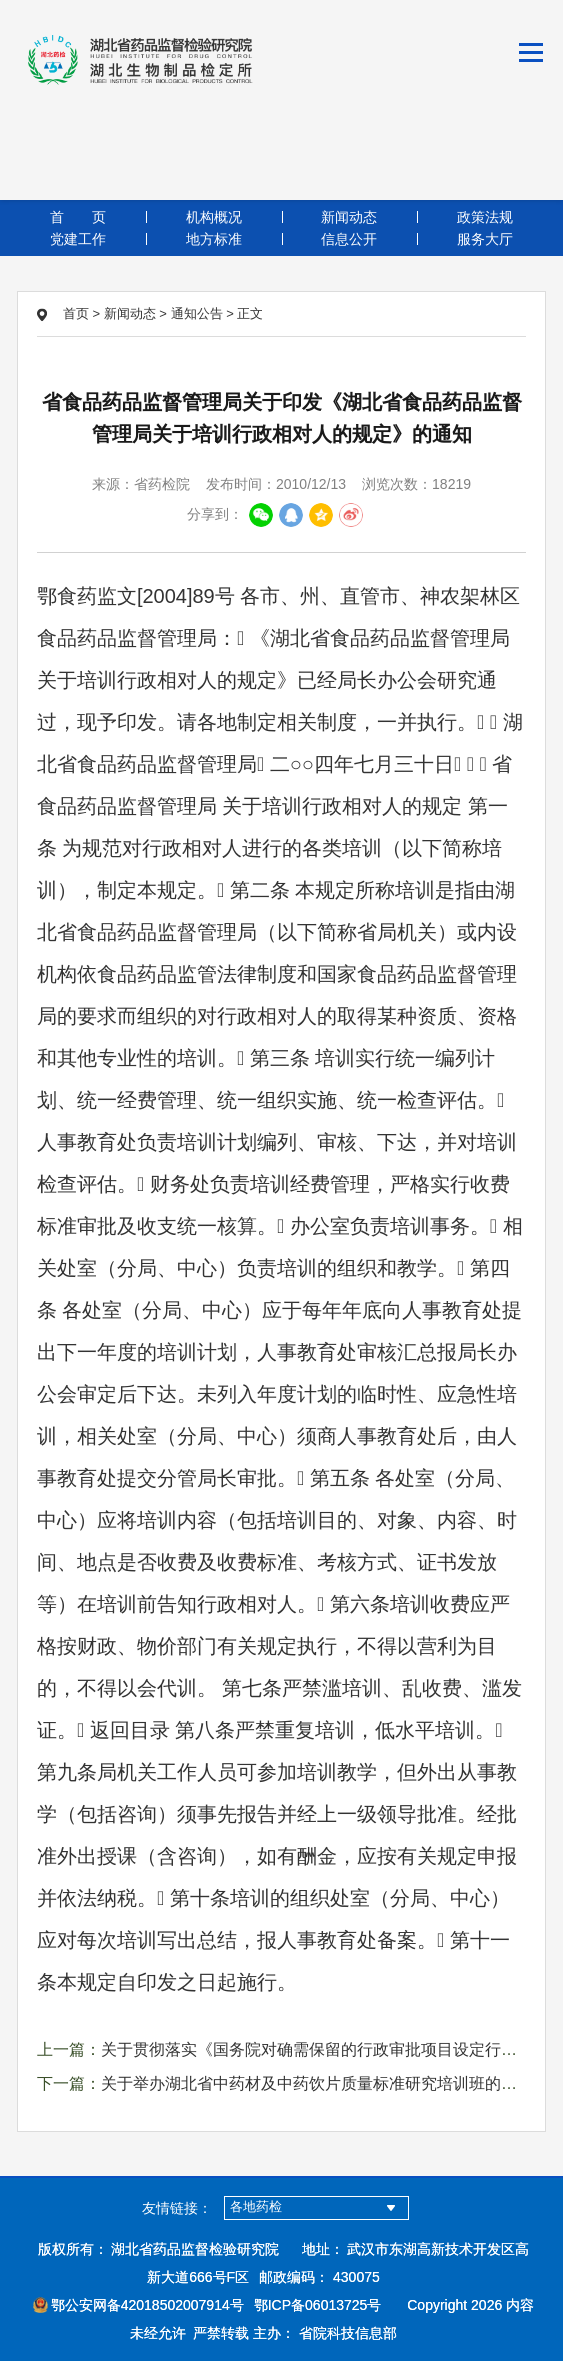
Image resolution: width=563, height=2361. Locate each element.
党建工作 (78, 239)
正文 (250, 313)
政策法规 (485, 217)
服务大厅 (485, 239)
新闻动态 (349, 217)
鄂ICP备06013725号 (318, 2305)
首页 (78, 217)
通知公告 (197, 313)
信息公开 (349, 239)
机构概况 (214, 217)
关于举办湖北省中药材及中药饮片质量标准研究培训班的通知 (317, 2083)
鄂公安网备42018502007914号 (138, 2305)
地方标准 (214, 239)
